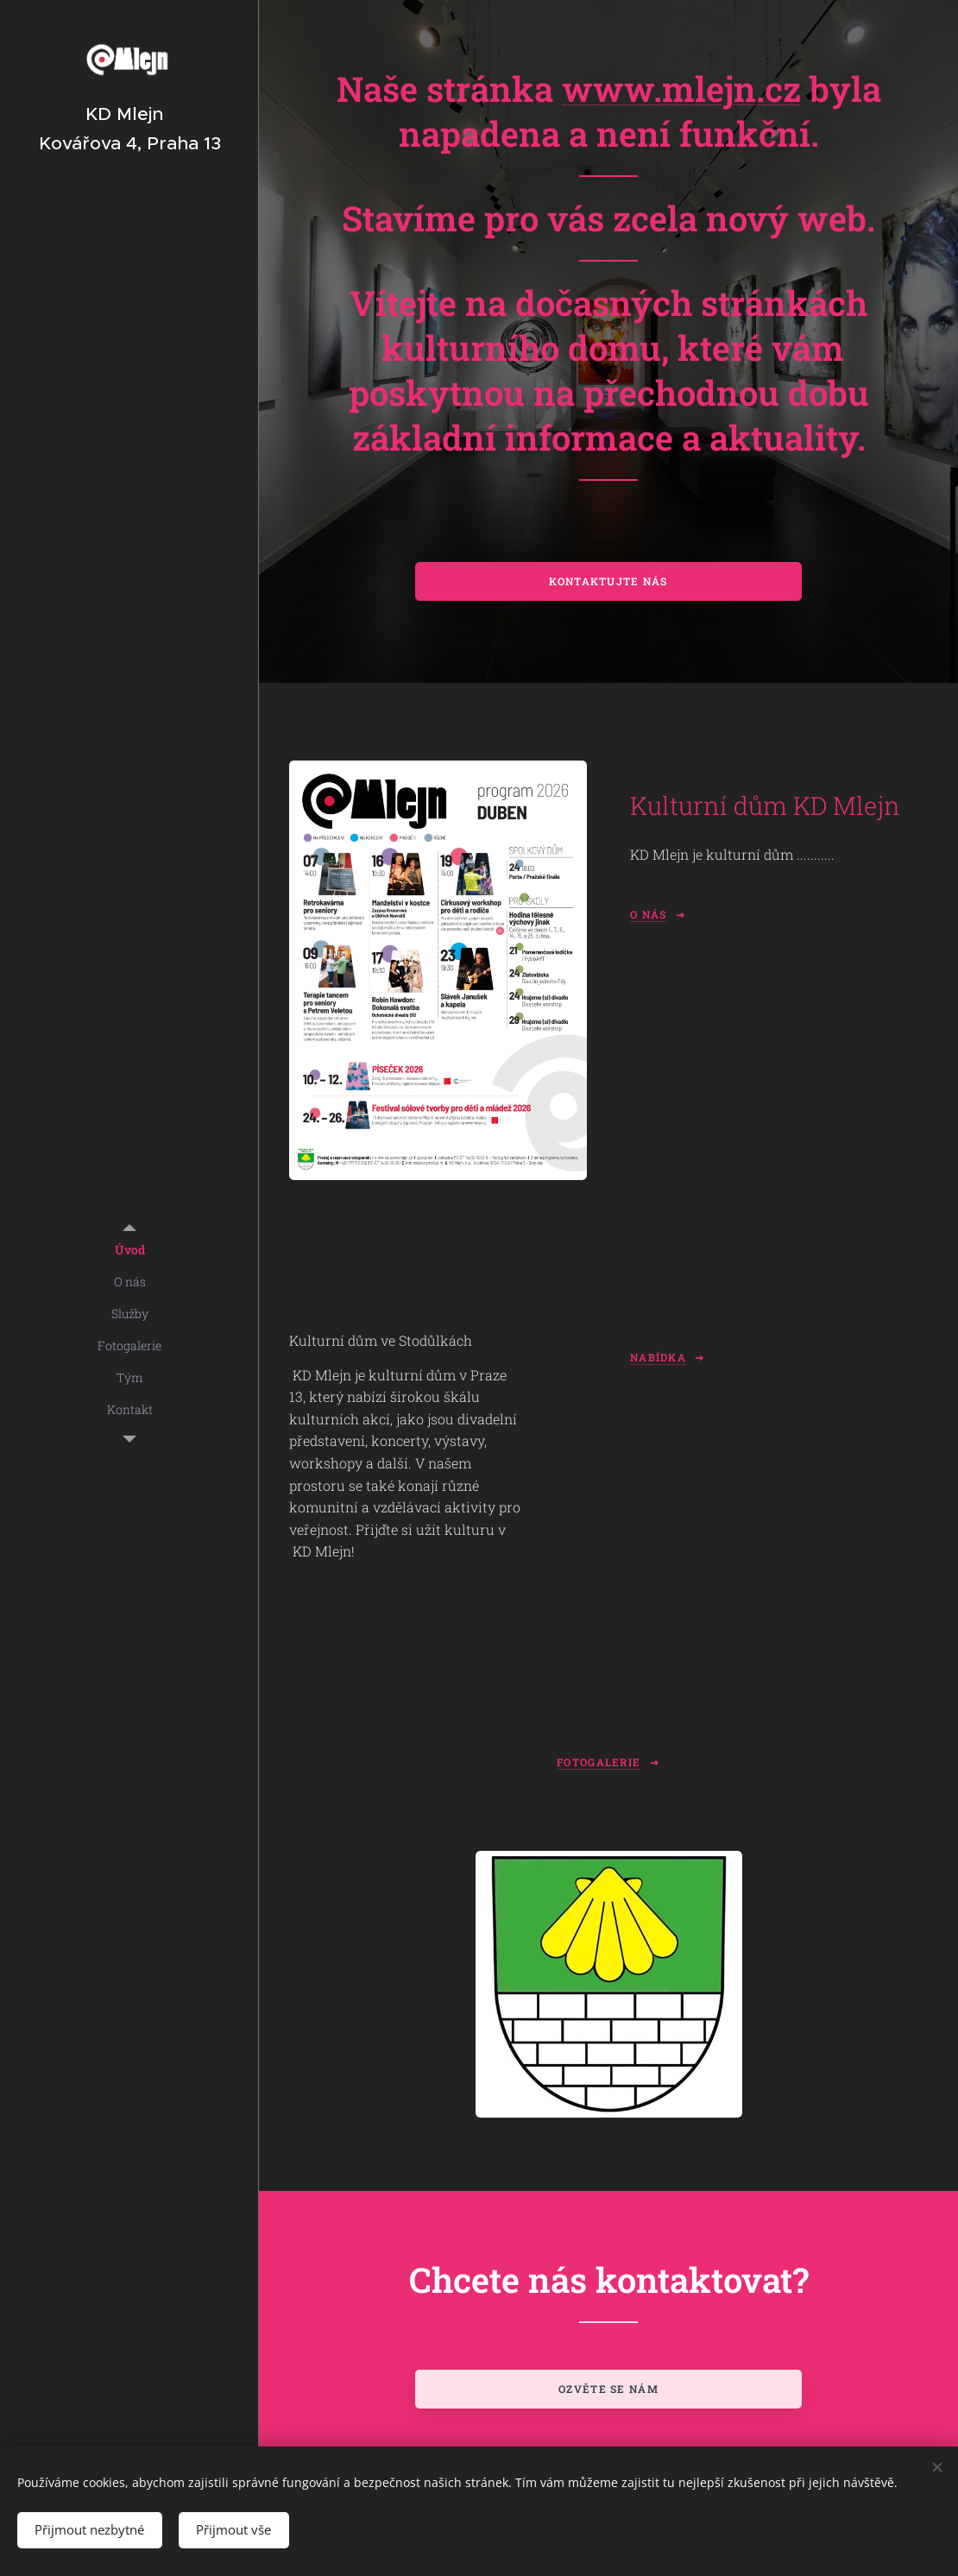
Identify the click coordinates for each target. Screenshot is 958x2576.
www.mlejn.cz (681, 88)
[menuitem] (129, 1250)
